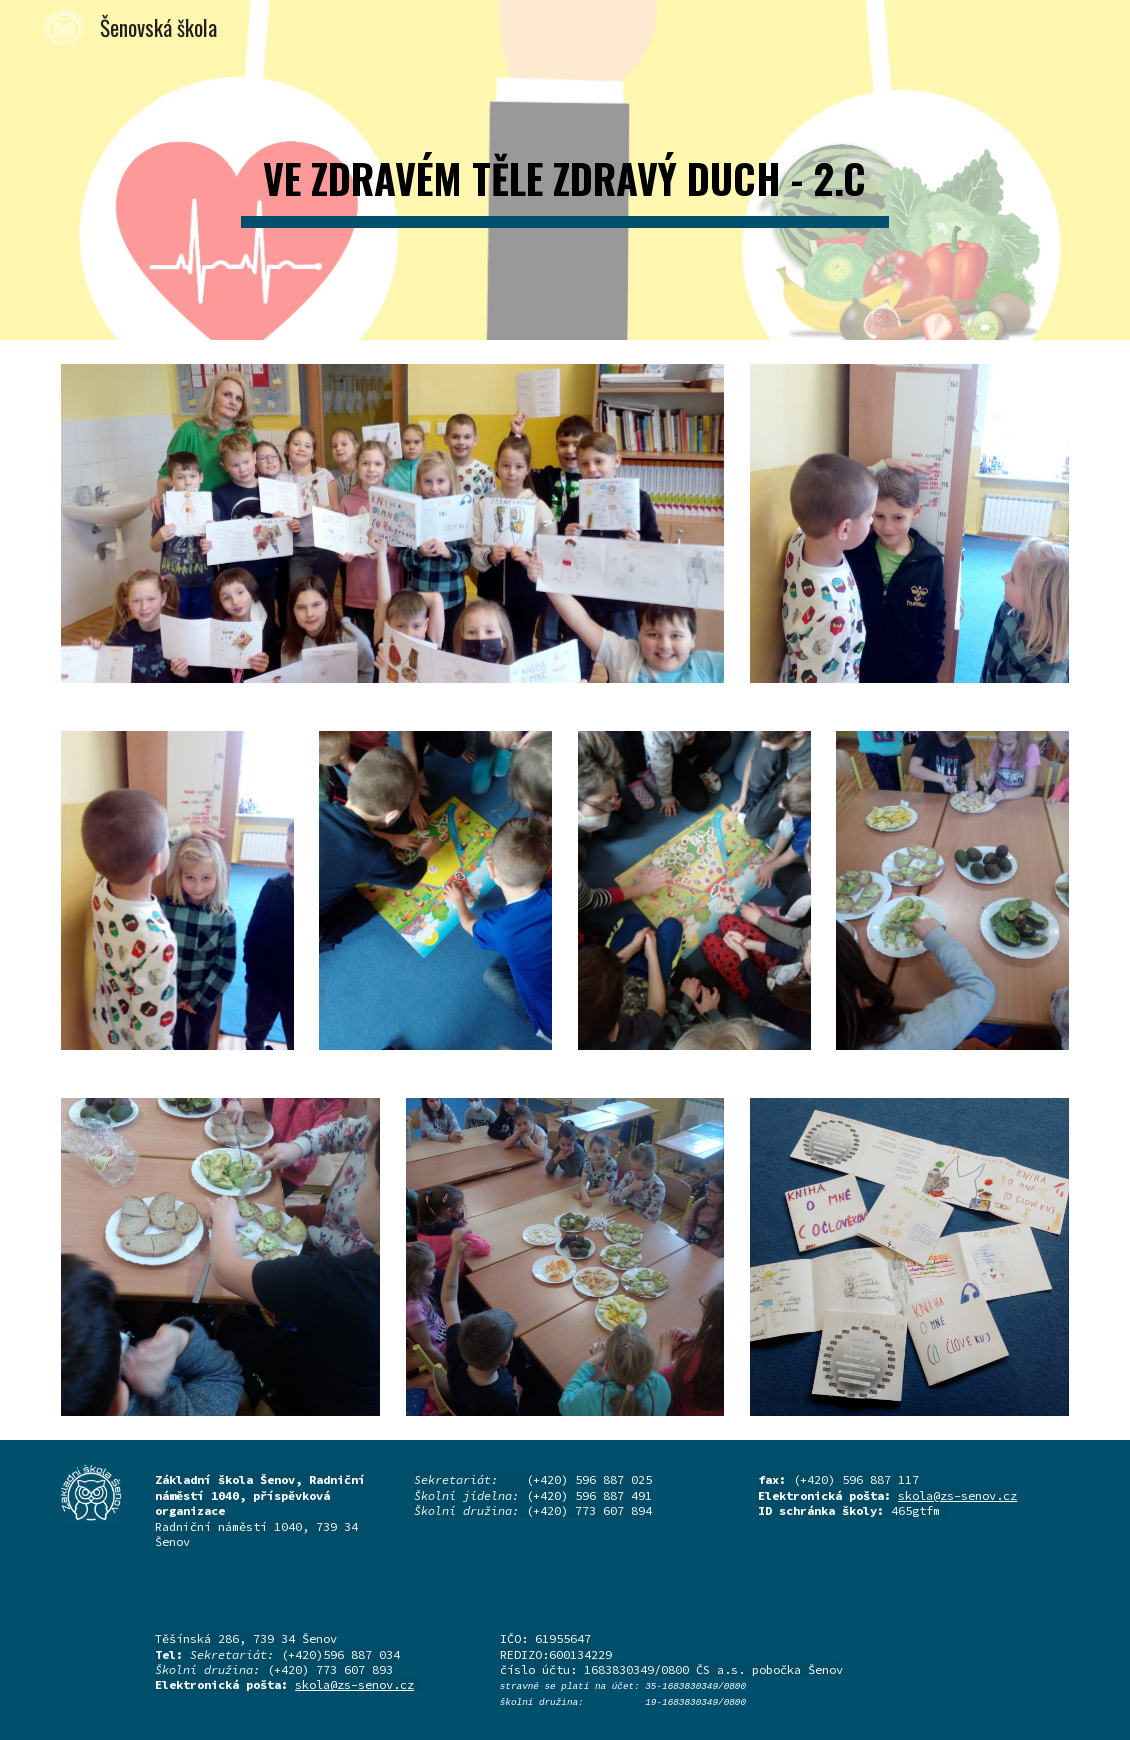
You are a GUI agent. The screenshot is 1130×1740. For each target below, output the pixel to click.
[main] (564, 170)
